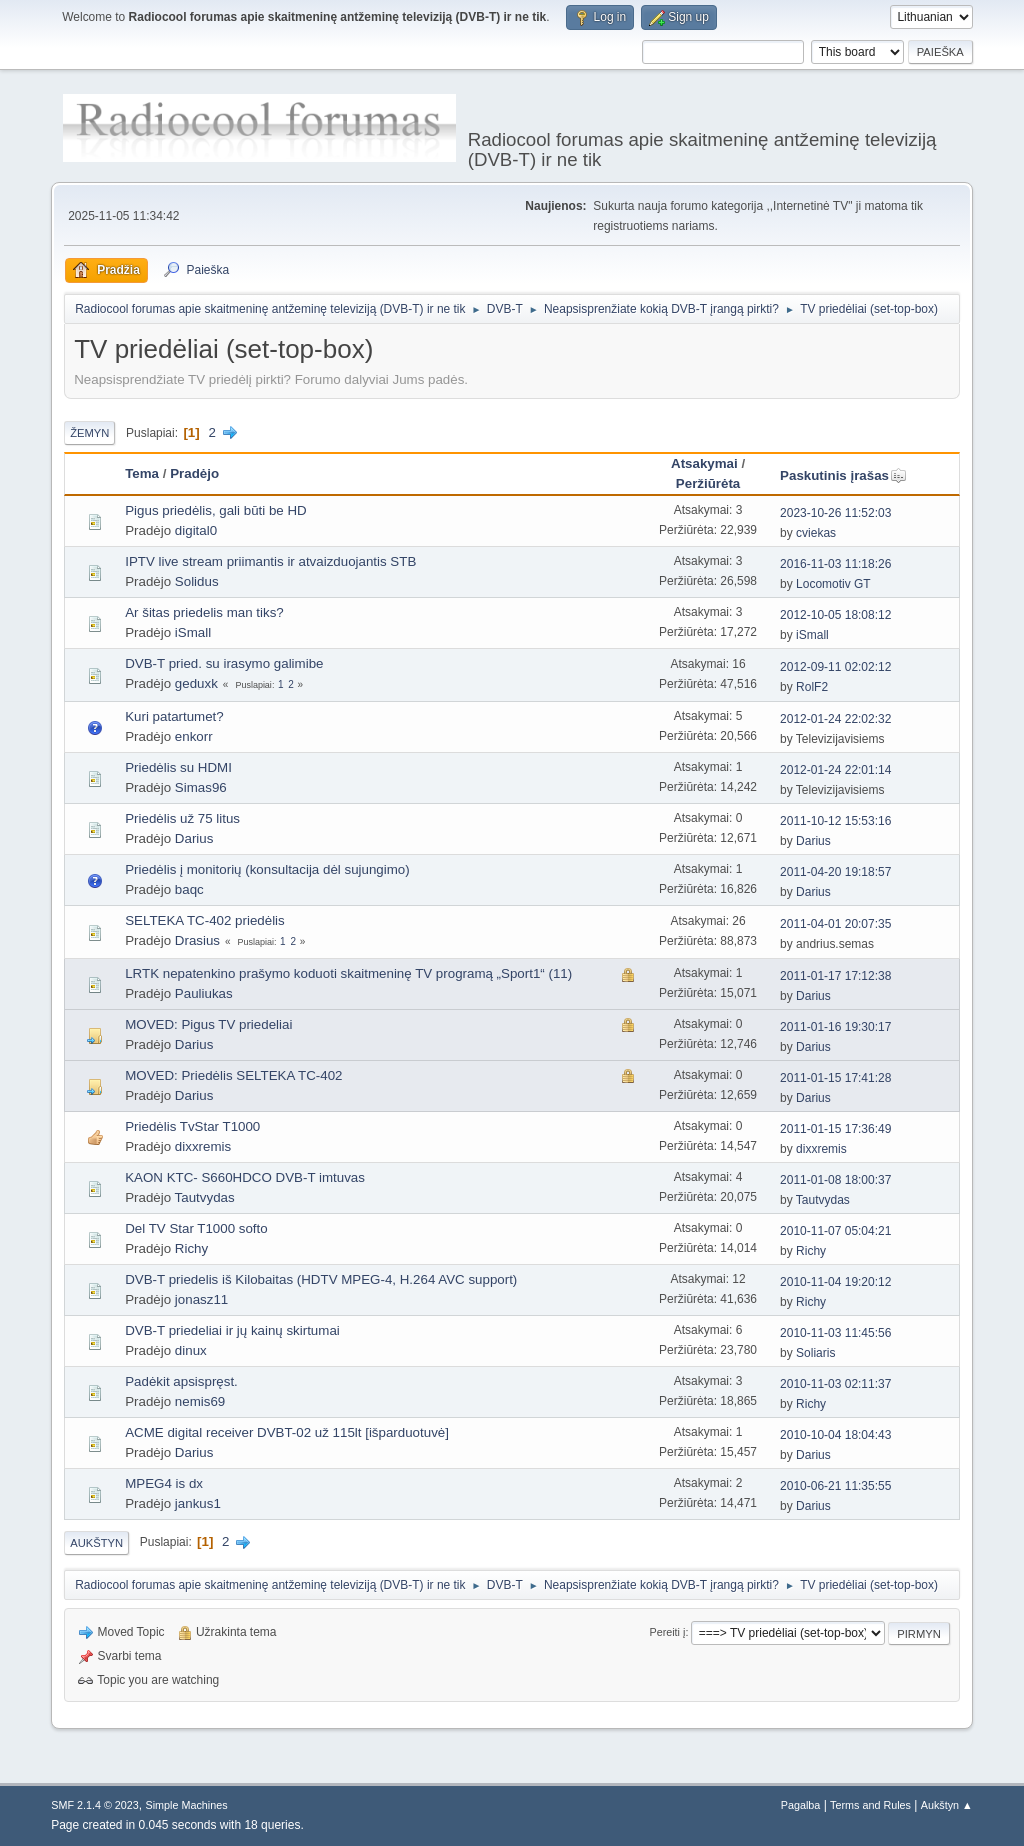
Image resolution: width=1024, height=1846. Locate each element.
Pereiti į (667, 1632)
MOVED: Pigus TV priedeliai (208, 1024)
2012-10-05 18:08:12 (835, 615)
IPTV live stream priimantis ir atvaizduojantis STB (270, 561)
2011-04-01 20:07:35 (835, 924)
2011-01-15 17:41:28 (835, 1078)
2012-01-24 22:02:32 (835, 719)
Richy (191, 1248)
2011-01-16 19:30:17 (835, 1027)
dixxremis (203, 1146)
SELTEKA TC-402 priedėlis (205, 920)
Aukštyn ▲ (947, 1805)
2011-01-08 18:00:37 (835, 1180)
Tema (142, 473)
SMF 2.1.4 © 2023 (95, 1805)
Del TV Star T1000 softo (196, 1228)
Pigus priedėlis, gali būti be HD (216, 510)
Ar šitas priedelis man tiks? (204, 612)
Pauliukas (204, 993)
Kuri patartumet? (174, 716)
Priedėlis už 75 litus (182, 818)
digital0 (196, 530)
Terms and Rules (870, 1805)
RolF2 (812, 687)
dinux (191, 1350)
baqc (189, 889)
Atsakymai (704, 463)
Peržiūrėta (708, 483)
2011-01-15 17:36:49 (835, 1129)
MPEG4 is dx (164, 1483)
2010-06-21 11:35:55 (835, 1486)
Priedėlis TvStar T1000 (192, 1126)
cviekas (816, 533)
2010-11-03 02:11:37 (835, 1384)
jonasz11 (201, 1299)
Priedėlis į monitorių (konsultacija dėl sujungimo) (267, 869)
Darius (194, 838)
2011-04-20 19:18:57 (835, 872)
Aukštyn (96, 1543)
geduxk (196, 683)
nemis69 (200, 1401)
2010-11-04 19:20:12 (835, 1282)
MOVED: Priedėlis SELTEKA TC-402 (233, 1075)
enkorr (194, 736)
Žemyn (89, 433)
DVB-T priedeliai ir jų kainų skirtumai (232, 1330)
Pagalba (801, 1805)
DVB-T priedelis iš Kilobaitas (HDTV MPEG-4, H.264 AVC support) (321, 1279)
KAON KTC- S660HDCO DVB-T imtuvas (245, 1177)
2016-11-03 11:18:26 (835, 564)
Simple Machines (187, 1805)
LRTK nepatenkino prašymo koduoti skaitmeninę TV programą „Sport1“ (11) (348, 973)
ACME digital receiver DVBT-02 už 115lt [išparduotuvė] (287, 1432)
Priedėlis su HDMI (178, 767)
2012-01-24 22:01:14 (835, 770)
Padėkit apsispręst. (181, 1381)
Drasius (197, 940)
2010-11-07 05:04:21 (835, 1231)
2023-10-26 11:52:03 (835, 513)
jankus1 (198, 1503)
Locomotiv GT (833, 584)
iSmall (193, 632)
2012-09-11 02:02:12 (835, 667)
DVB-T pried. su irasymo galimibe (224, 663)
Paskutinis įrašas (843, 475)
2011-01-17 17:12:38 (835, 976)
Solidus (197, 581)
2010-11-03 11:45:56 (835, 1333)
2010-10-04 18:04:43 (835, 1435)
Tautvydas (205, 1197)
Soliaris (815, 1353)
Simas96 (201, 787)
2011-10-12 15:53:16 (835, 821)
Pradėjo (194, 473)
